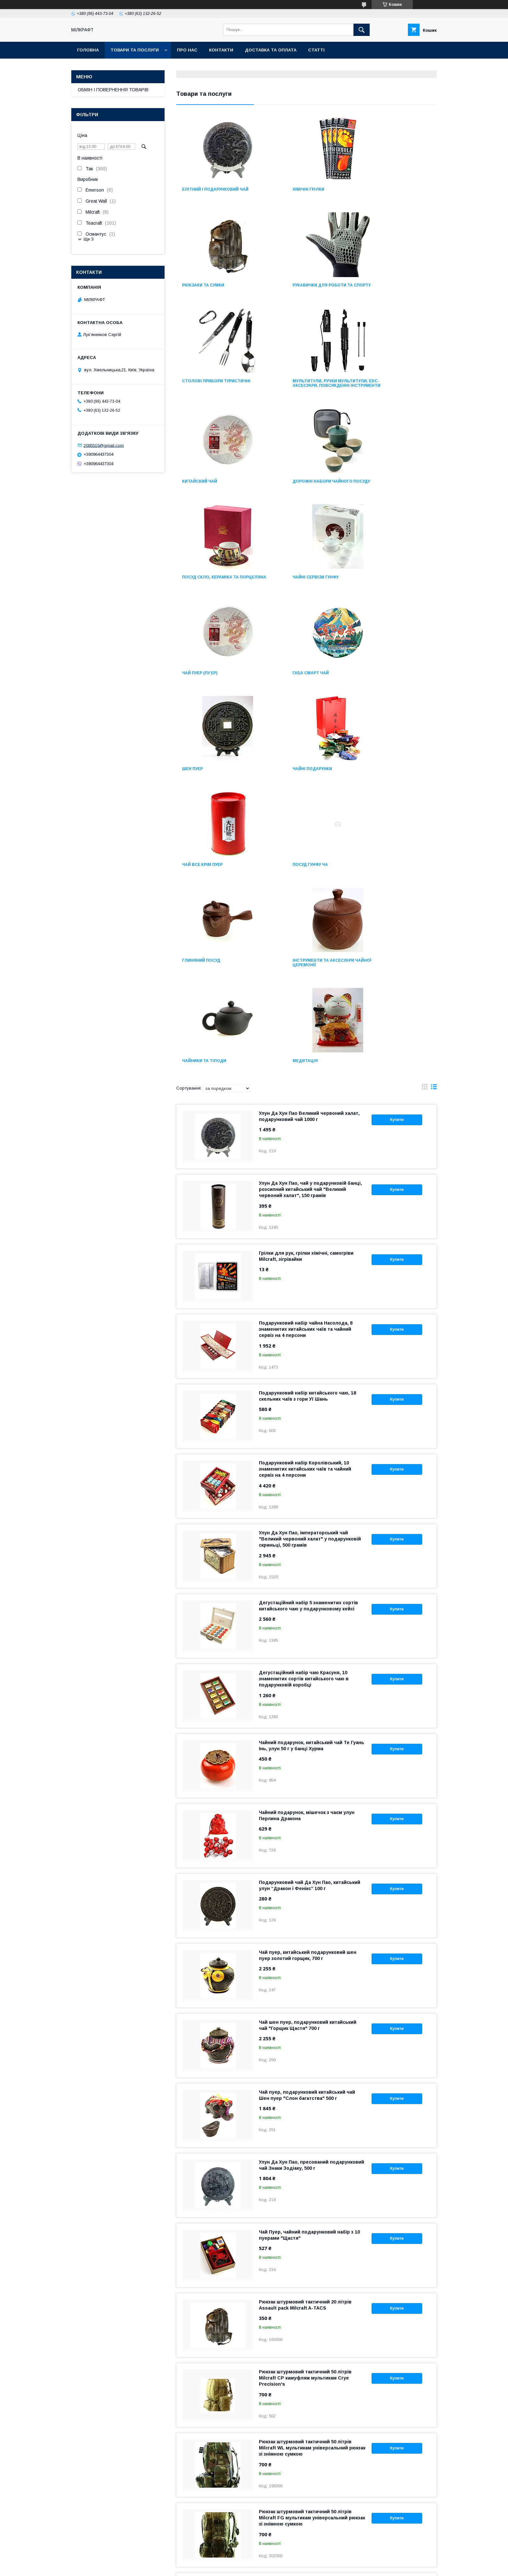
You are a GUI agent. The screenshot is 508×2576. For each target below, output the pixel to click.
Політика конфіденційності (289, 2567)
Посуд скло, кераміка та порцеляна (389, 392)
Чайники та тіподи (204, 782)
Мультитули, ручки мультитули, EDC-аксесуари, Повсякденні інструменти (394, 290)
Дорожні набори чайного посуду (302, 392)
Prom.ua (284, 2555)
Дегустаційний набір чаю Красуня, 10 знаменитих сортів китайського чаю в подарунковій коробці (304, 1400)
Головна (88, 50)
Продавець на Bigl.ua (254, 2561)
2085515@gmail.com (104, 445)
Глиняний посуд (291, 682)
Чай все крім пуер (381, 586)
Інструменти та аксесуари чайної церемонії (392, 684)
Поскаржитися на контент (239, 2567)
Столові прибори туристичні (306, 285)
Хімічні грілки (288, 189)
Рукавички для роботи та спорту (212, 287)
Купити (397, 841)
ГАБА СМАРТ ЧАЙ (379, 490)
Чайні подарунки (291, 586)
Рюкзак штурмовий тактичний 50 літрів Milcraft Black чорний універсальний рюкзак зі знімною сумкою (311, 2309)
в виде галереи (425, 809)
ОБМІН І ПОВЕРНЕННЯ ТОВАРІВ (113, 89)
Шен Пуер (192, 586)
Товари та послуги (134, 50)
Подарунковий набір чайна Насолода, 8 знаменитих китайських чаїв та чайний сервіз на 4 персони (305, 1050)
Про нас (187, 50)
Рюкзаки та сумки (382, 189)
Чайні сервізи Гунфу (205, 490)
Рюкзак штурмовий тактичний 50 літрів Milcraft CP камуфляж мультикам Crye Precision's (305, 2099)
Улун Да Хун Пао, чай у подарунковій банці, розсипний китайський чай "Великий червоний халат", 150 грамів (310, 911)
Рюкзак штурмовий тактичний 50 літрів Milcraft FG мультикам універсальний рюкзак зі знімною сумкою (312, 2239)
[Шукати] (361, 30)
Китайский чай (199, 390)
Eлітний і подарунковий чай (215, 189)
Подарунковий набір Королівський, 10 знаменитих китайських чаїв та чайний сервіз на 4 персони (305, 1190)
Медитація (284, 782)
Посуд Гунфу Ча (199, 682)
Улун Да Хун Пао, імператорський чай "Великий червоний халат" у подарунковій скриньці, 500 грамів (310, 1260)
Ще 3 (89, 239)
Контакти (221, 50)
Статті (316, 50)
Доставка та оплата (270, 50)
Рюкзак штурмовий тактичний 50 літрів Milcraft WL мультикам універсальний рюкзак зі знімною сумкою (312, 2169)
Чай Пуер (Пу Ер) (289, 490)
